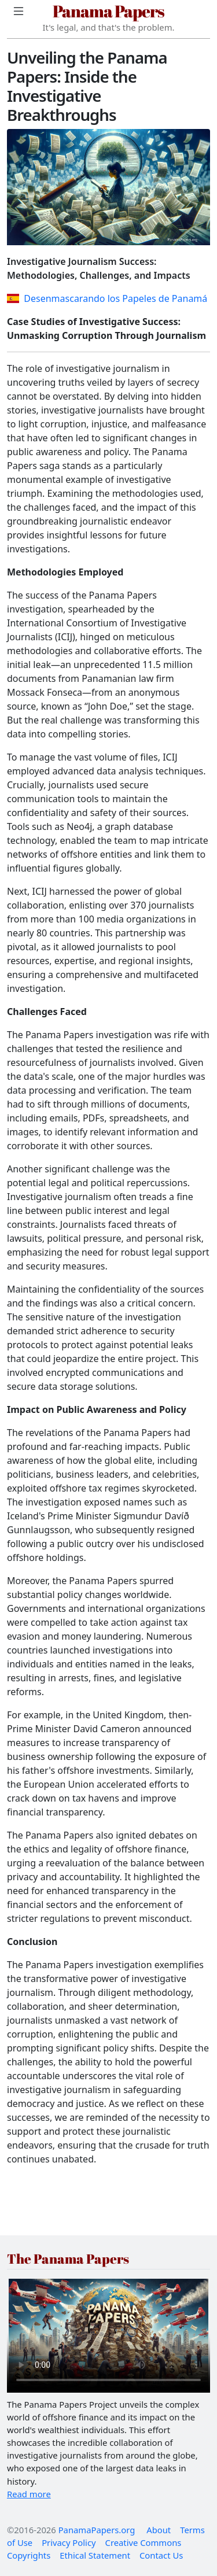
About (158, 2530)
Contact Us (161, 2555)
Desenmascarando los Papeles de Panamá (107, 298)
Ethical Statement (95, 2555)
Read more (29, 2494)
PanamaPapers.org (96, 2530)
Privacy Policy (68, 2542)
